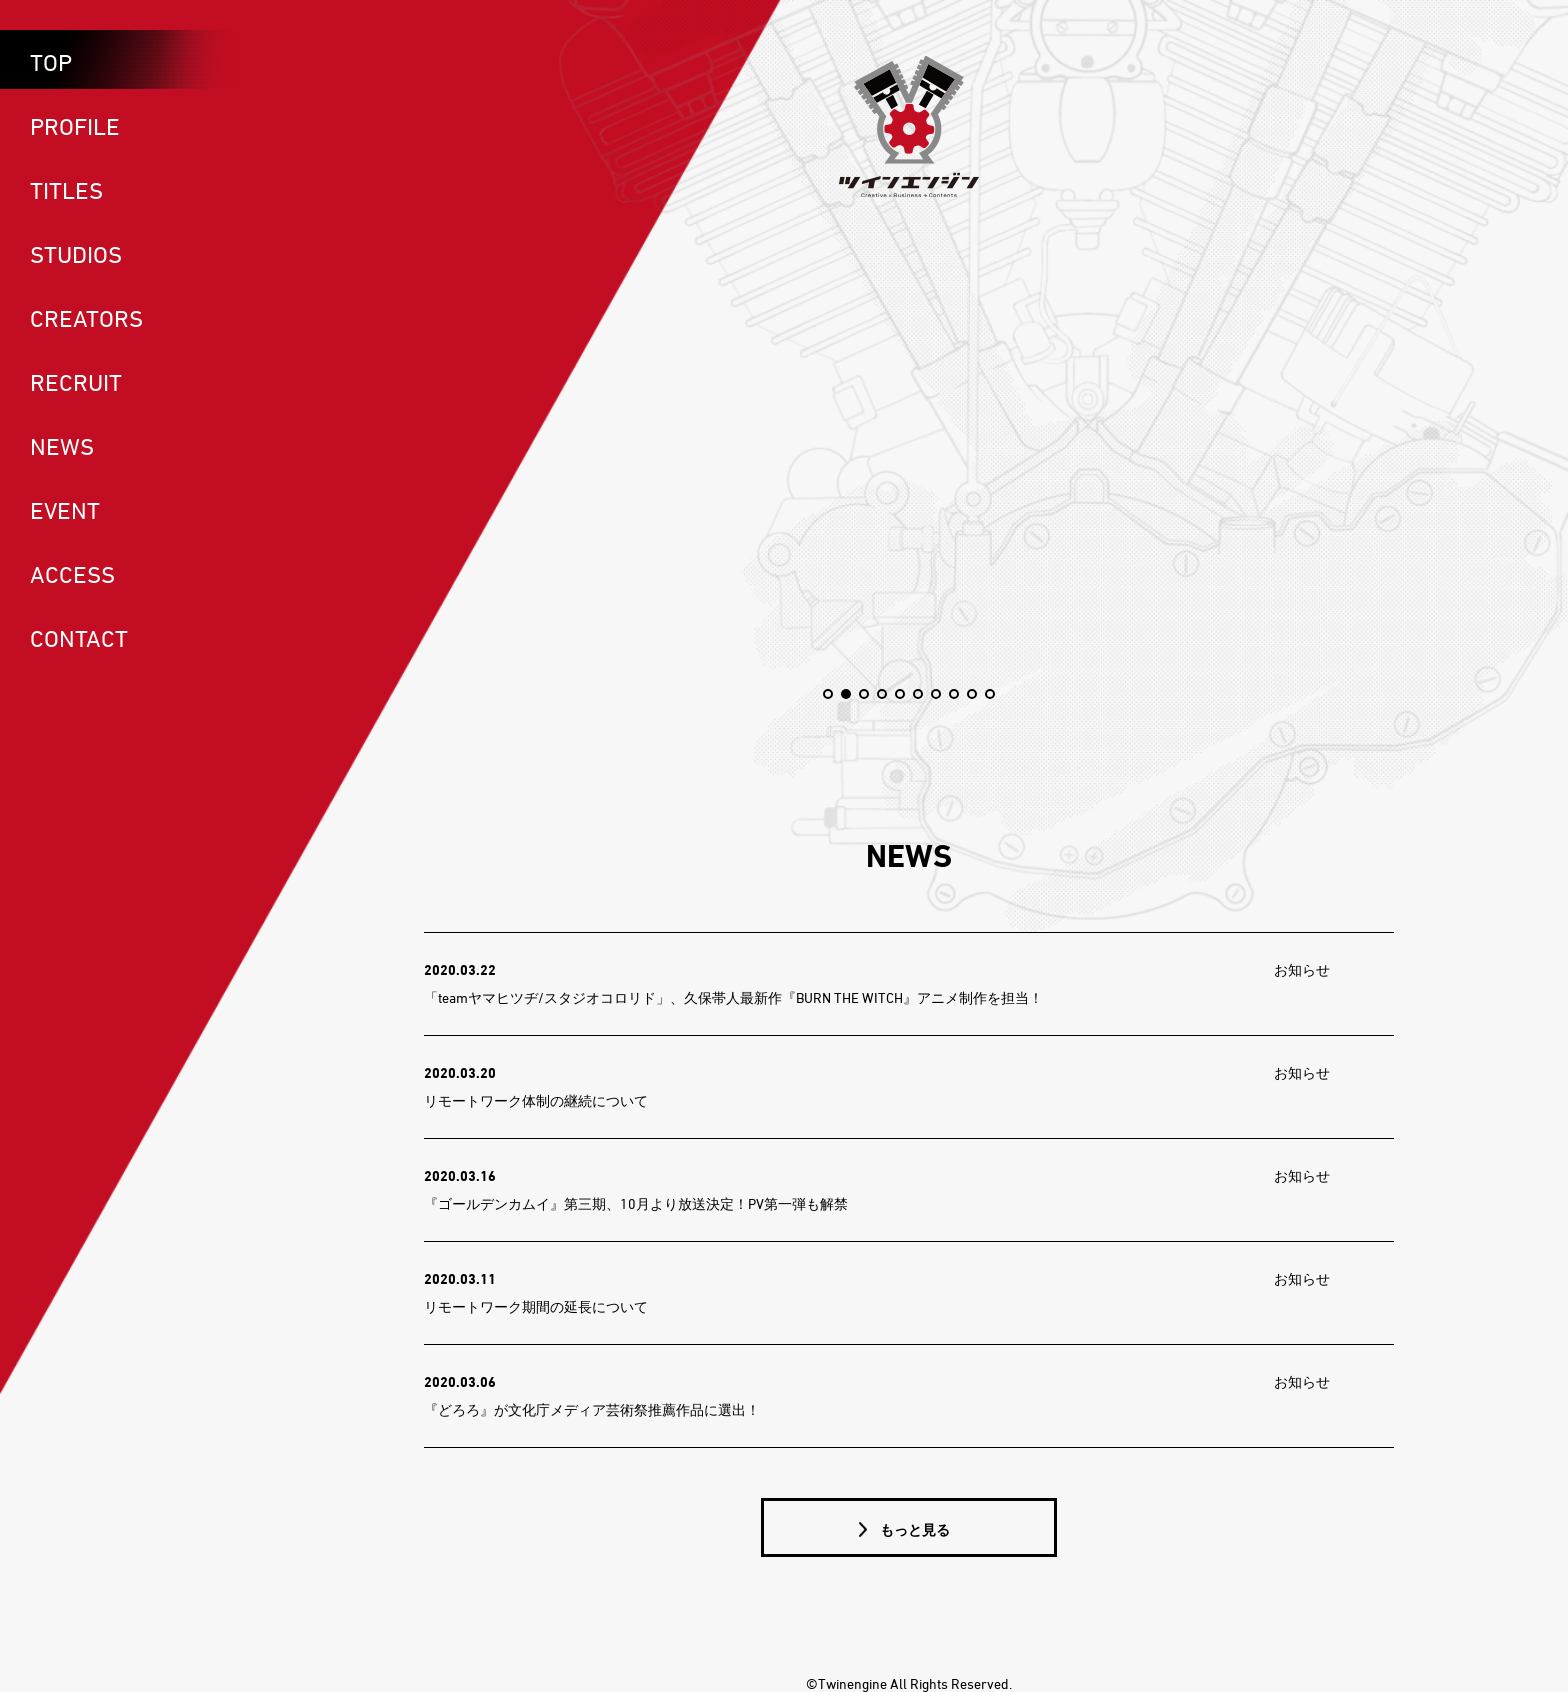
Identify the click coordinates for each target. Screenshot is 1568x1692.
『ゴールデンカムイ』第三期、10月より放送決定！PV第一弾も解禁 (636, 1203)
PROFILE (75, 126)
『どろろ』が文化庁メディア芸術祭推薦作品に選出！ (592, 1409)
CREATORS (86, 318)
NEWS (62, 446)
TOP (51, 62)
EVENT (65, 510)
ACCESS (72, 574)
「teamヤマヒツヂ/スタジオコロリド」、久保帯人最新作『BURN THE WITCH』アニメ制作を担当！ (733, 997)
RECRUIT (76, 382)
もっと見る (913, 1529)
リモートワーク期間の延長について (536, 1306)
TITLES (66, 190)
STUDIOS (76, 254)
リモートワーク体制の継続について (536, 1100)
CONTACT (79, 638)
